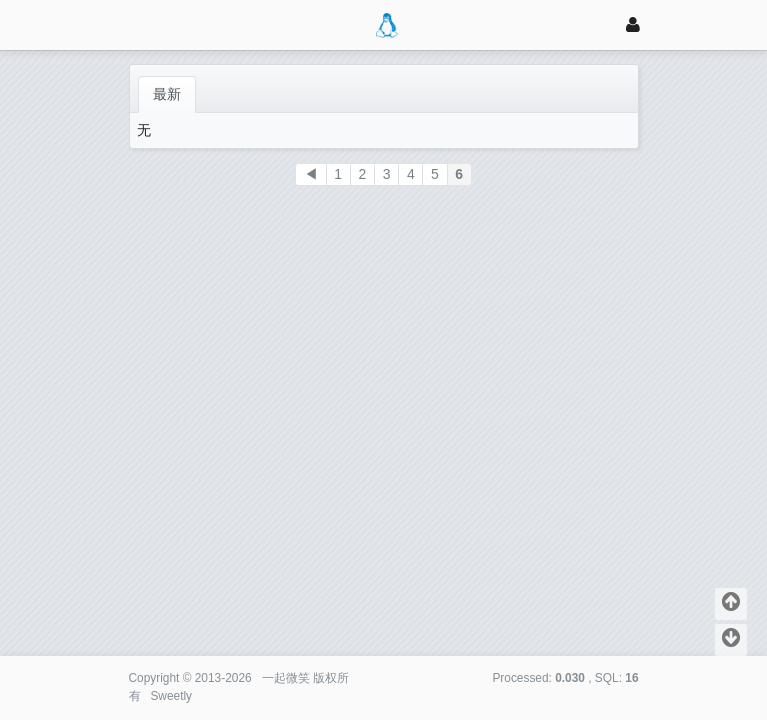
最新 (167, 94)
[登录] (633, 24)
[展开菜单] (138, 24)
